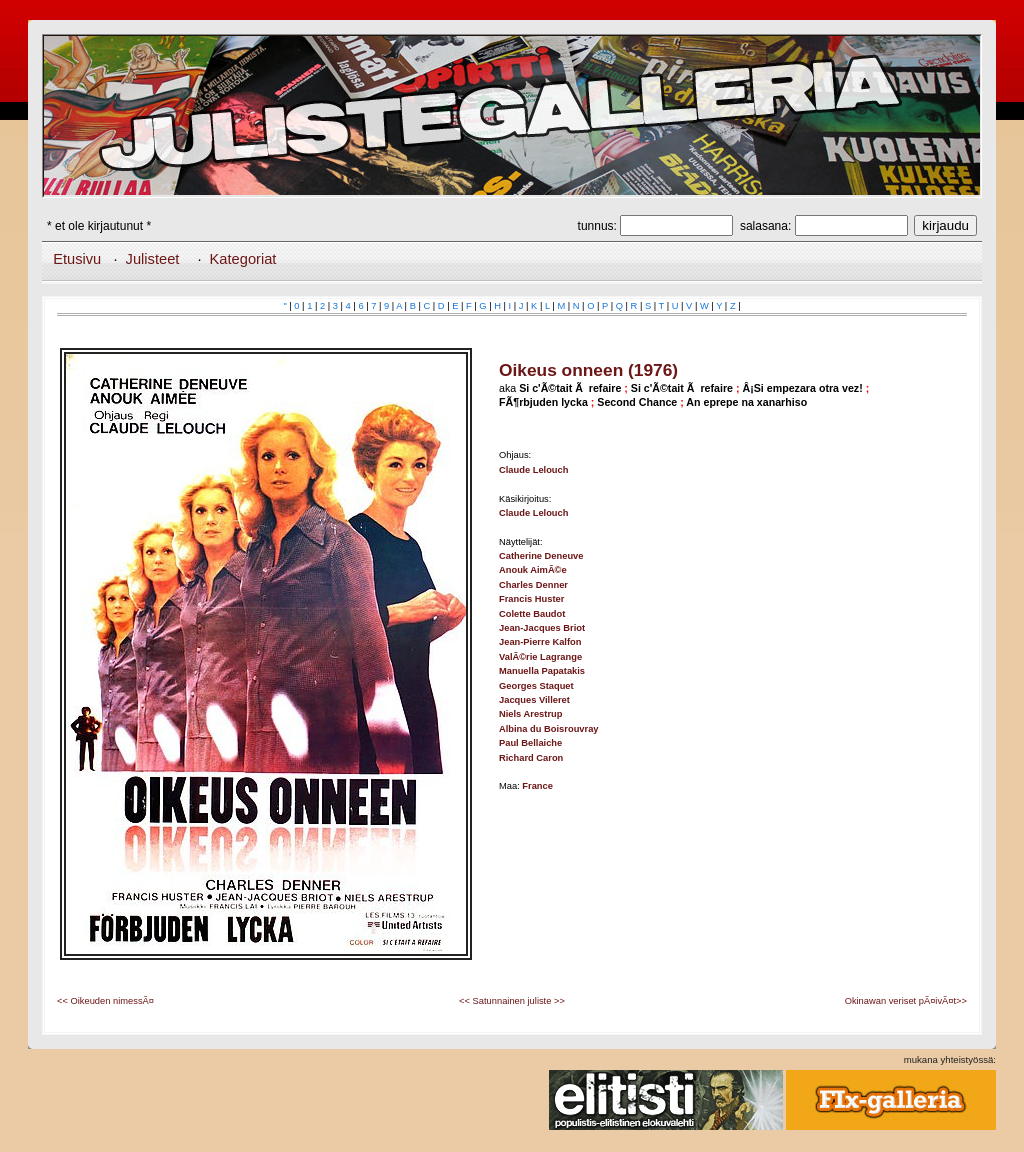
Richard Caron (531, 758)
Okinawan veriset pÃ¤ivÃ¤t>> (906, 1001)
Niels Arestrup (530, 714)
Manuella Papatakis (542, 671)
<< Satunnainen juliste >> (512, 1001)
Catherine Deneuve (541, 556)
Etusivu (77, 259)
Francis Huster (531, 599)
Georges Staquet (536, 686)
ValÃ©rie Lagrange (540, 657)
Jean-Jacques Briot (542, 628)
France (537, 786)
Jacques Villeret (534, 700)
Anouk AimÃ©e (533, 570)
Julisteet (153, 259)
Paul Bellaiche (530, 743)
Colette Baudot (532, 614)
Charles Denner (533, 585)
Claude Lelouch (533, 470)
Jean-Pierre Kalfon (540, 642)
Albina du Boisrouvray (549, 729)
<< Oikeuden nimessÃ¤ (105, 1001)
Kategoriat (243, 259)
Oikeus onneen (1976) (588, 370)
